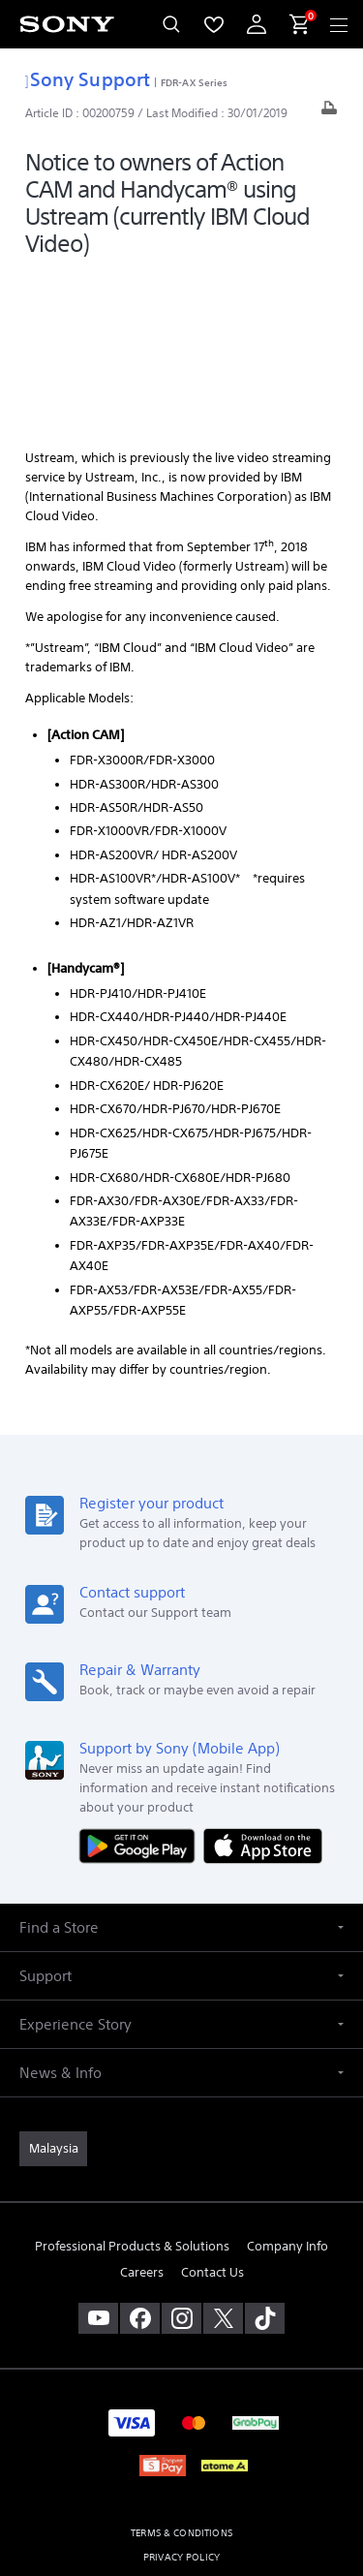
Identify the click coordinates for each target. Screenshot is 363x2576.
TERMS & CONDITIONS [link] (181, 2372)
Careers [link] (142, 2111)
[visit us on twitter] (223, 2157)
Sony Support (87, 79)
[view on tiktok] (265, 2157)
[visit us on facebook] (140, 2157)
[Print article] (329, 113)
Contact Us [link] (212, 2111)
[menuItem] (214, 24)
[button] (181, 1766)
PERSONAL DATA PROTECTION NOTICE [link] (181, 2420)
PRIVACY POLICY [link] (181, 2396)
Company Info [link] (287, 2085)
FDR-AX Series (194, 82)
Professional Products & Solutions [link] (132, 2085)
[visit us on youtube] (98, 2157)
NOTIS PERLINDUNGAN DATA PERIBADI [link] (181, 2444)
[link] (53, 1988)
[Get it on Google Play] (141, 1683)
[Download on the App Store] (262, 1683)
